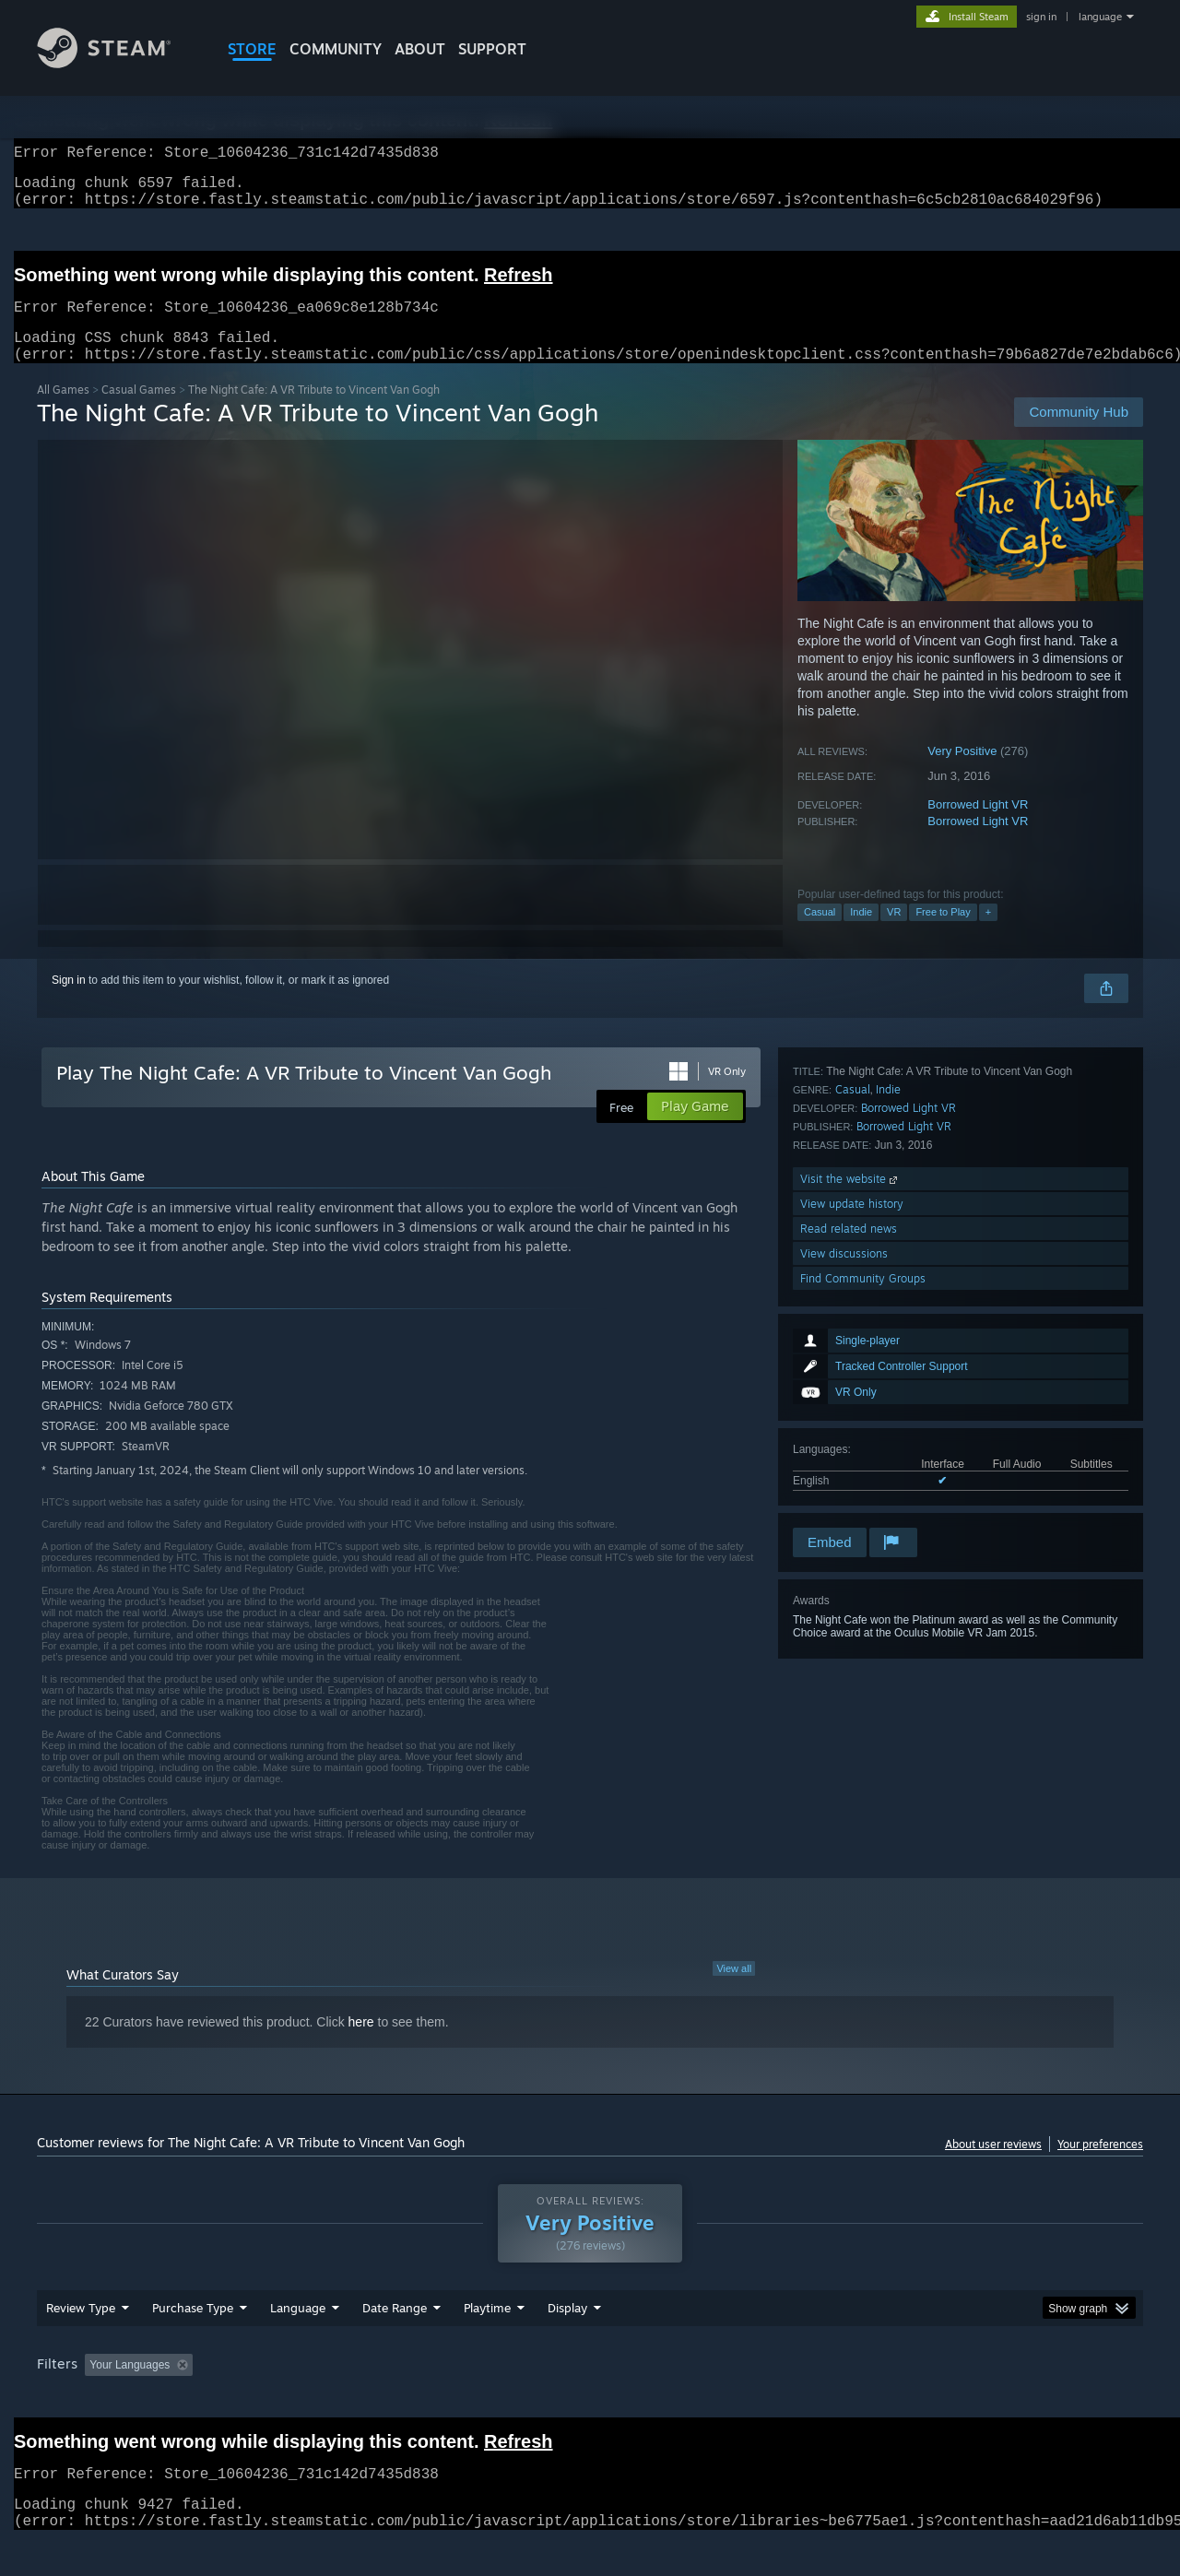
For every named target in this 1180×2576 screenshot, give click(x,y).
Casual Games (138, 412)
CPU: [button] (840, 2399)
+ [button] (988, 933)
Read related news (848, 1450)
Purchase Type (192, 2342)
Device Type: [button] (982, 2399)
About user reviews (993, 2166)
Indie (861, 933)
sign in (1041, 16)
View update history (851, 1425)
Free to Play (942, 933)
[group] (590, 2401)
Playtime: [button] (458, 2399)
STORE (252, 49)
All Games (63, 412)
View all (733, 1990)
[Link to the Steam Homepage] (118, 63)
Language (297, 2342)
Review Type (80, 2342)
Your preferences (1100, 2166)
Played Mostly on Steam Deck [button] (591, 2399)
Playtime (487, 2342)
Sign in (69, 1002)
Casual (819, 933)
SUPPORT (492, 49)
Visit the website (850, 1400)
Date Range (394, 2342)
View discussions (844, 1475)
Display (567, 2342)
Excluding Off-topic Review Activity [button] (316, 2399)
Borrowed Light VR (977, 826)
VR (894, 933)
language (1100, 16)
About (420, 49)
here (361, 2044)
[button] (98, 2399)
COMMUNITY (335, 49)
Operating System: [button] (745, 2399)
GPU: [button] (902, 2399)
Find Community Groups (863, 1500)
